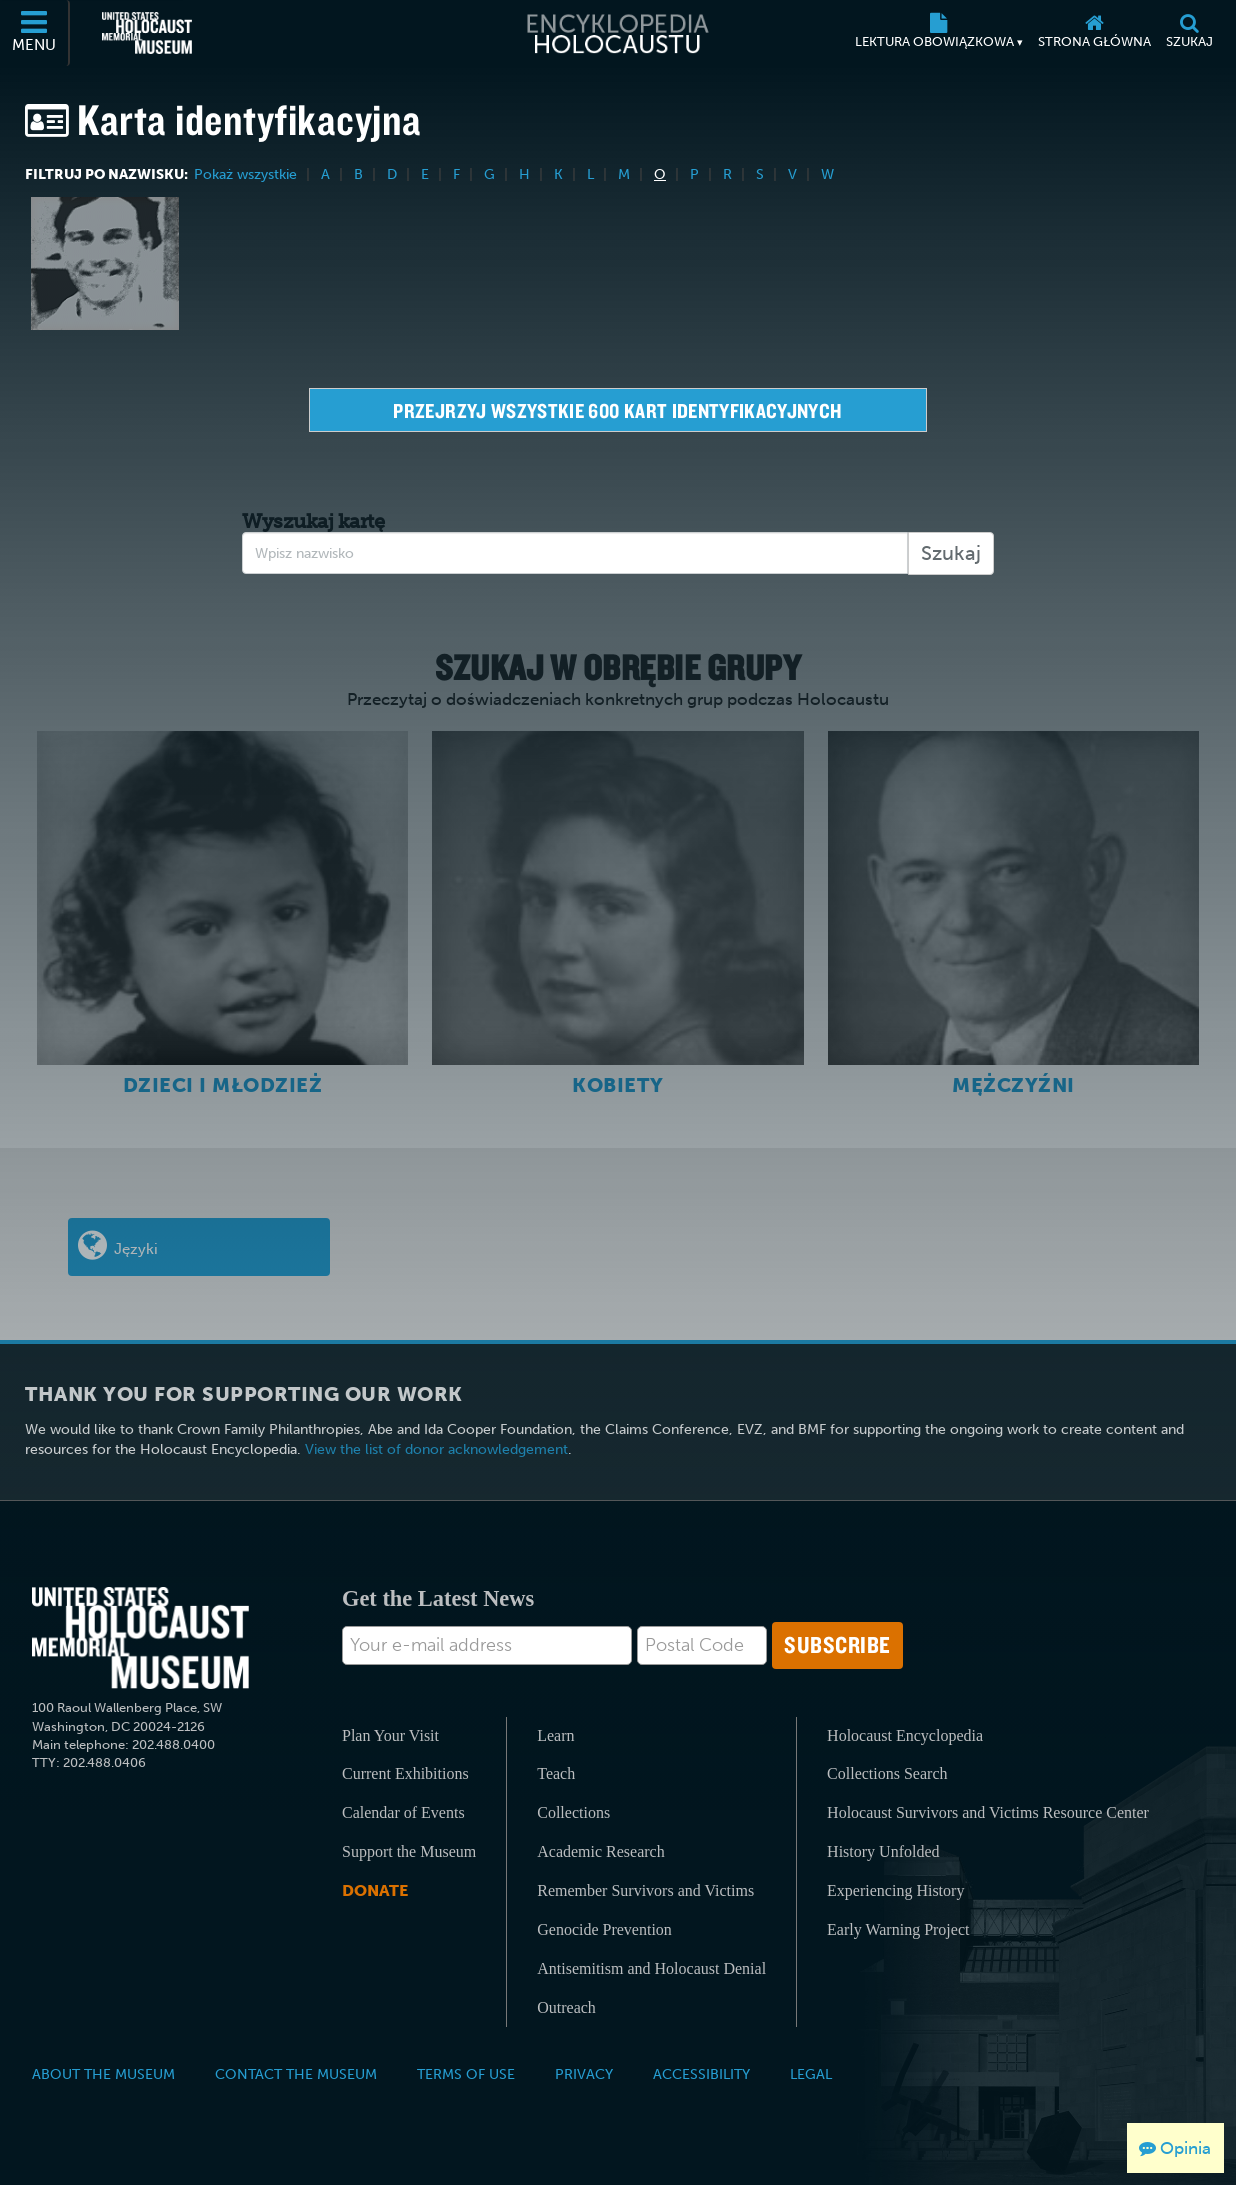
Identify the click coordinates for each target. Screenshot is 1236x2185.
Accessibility (701, 2074)
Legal (811, 2074)
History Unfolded (883, 1851)
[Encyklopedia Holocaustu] (618, 33)
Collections (573, 1812)
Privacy (584, 2074)
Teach (556, 1773)
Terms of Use (466, 2074)
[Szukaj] (1189, 33)
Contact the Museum (296, 2074)
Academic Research (600, 1851)
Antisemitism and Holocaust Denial (651, 1968)
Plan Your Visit (390, 1735)
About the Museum (103, 2074)
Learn (555, 1735)
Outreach (566, 2007)
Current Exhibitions (405, 1773)
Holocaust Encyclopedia (905, 1735)
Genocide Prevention (604, 1929)
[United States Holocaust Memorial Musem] (140, 1638)
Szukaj (951, 553)
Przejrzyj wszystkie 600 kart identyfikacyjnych (617, 410)
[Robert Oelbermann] (105, 263)
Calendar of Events (403, 1812)
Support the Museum (409, 1851)
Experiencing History (895, 1890)
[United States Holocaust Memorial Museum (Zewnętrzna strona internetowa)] (147, 33)
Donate (375, 1890)
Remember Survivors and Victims (645, 1890)
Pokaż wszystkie (247, 174)
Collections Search (887, 1773)
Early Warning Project (898, 1929)
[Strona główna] (1094, 33)
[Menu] (35, 33)
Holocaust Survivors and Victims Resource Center (988, 1812)
